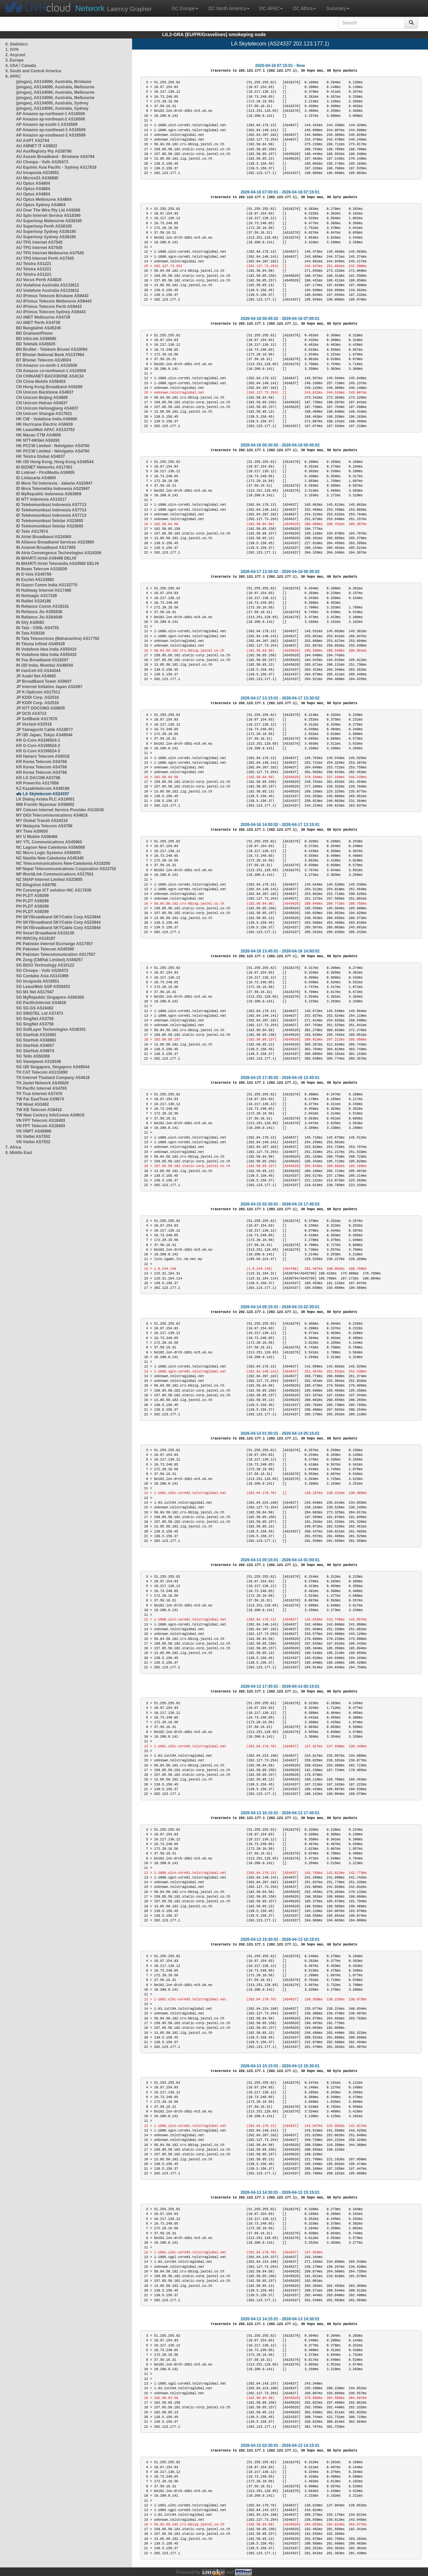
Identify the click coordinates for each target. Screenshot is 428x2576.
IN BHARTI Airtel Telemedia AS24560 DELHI (57, 563)
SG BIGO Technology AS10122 (45, 965)
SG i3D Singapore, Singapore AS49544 (53, 1067)
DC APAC (271, 8)
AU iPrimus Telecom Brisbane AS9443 (52, 296)
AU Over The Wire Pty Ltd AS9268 (48, 210)
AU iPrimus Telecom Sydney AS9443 (51, 312)
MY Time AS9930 (32, 831)
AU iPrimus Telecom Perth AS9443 (49, 306)
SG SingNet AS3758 (35, 1018)
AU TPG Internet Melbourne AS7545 (50, 253)
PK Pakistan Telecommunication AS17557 (55, 954)
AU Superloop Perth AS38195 (44, 226)
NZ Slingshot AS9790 (36, 885)
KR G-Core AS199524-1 (38, 740)
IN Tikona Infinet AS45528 (40, 644)
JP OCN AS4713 (31, 713)
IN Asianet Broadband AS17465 (46, 547)
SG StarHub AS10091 (36, 1034)
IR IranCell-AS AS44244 (38, 670)
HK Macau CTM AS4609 (38, 435)
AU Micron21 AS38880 (37, 178)
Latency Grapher (113, 8)
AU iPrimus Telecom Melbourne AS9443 (54, 301)
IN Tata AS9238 (30, 633)
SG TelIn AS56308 (33, 1056)
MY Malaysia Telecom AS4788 (44, 826)
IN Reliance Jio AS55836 (39, 611)
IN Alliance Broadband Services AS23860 (55, 542)
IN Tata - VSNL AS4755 (37, 628)
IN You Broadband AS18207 (42, 660)
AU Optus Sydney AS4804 (41, 204)
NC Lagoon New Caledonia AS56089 (50, 847)
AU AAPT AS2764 (32, 140)
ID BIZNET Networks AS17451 (44, 467)
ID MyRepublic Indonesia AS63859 (48, 494)
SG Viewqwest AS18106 (38, 1061)
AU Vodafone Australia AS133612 (47, 285)
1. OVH (11, 49)
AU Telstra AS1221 (33, 263)
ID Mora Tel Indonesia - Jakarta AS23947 (54, 483)
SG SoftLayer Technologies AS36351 (51, 1029)
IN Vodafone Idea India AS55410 (46, 649)
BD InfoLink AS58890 (36, 338)
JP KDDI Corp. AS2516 (37, 697)
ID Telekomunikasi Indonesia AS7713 (51, 504)
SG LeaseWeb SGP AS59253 (43, 986)
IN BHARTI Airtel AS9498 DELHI (46, 558)
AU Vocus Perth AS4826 (39, 279)
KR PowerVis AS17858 (37, 783)
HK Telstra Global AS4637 (40, 456)
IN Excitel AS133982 (35, 579)
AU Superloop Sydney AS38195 (46, 231)
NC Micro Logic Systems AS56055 (48, 852)
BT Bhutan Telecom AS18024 (43, 360)
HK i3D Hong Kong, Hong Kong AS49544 (55, 462)
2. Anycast (15, 55)
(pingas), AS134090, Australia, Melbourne (55, 87)
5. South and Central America (33, 71)
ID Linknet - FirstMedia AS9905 (45, 472)
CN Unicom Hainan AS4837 (42, 403)
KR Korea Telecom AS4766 (41, 761)
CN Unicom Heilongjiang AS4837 (47, 408)
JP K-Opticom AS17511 (38, 692)
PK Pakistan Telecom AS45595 (45, 949)
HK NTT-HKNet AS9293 (38, 440)
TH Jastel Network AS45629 (42, 1083)
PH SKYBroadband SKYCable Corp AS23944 (58, 917)
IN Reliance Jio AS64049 (39, 617)
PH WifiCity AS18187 (36, 938)
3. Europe (14, 60)
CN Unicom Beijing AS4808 (42, 397)
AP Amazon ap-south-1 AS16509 (47, 124)
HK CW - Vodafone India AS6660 (46, 419)
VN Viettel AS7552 (33, 1136)
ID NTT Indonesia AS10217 (41, 499)
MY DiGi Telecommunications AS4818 (52, 815)
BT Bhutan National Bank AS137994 (50, 354)
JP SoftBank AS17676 (36, 719)
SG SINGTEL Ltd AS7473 (39, 1013)
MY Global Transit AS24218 (42, 820)
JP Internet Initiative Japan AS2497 (49, 686)
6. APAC (13, 76)
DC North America (228, 8)
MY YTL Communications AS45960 (49, 842)
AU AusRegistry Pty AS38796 (44, 151)
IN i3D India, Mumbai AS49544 (44, 665)
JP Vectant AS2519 (34, 724)
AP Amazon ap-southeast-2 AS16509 (51, 135)
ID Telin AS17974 (32, 531)
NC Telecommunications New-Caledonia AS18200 (63, 863)
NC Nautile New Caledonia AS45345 (50, 858)
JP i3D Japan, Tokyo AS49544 (44, 735)
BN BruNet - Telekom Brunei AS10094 (51, 349)
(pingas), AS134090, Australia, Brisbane (53, 81)
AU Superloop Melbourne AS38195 (49, 221)
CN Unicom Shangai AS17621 (44, 413)
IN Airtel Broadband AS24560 (43, 536)
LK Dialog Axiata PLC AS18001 (45, 799)
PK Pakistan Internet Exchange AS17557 (54, 943)
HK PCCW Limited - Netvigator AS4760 (53, 445)
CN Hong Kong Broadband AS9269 (49, 387)
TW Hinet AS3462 (32, 1104)
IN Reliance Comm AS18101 (42, 606)
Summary (337, 8)
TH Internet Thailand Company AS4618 (53, 1077)
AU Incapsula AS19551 (37, 172)
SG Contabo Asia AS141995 (42, 976)
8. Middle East (18, 1152)
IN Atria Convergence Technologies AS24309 (58, 553)
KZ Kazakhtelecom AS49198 (43, 788)
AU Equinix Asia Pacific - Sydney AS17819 (56, 167)
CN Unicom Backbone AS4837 (45, 392)
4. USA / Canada (20, 65)
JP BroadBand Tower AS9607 (44, 681)
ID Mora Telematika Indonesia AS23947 (53, 488)
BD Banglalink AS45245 (38, 328)
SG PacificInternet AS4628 (41, 1002)
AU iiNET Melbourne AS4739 (43, 317)
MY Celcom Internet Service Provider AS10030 (60, 810)
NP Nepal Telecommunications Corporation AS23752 (66, 868)
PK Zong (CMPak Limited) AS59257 (49, 960)
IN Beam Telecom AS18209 (41, 569)
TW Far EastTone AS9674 (40, 1099)
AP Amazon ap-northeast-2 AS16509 (50, 119)
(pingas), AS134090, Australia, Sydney (52, 103)
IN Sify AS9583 (30, 622)
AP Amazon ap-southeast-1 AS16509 (51, 130)
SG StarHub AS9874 (35, 1051)
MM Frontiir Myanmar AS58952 (45, 804)
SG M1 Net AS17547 (35, 992)
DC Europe (185, 8)
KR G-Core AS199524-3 (38, 751)
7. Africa (13, 1147)
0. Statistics (16, 44)
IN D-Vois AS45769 (33, 574)
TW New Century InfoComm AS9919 (50, 1115)
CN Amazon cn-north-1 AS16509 (46, 365)
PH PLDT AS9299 (32, 895)
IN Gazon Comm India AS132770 (47, 585)
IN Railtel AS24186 (33, 601)
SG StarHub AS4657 (35, 1045)
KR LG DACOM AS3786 (38, 777)
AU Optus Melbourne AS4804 (44, 199)
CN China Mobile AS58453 (41, 381)
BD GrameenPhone (34, 333)
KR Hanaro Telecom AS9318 (42, 756)
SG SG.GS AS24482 (35, 1008)
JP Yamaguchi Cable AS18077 (44, 729)
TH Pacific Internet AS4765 (41, 1088)
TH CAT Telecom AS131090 (42, 1072)
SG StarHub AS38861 (36, 1040)
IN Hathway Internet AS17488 (43, 590)
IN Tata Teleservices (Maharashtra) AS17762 (57, 638)
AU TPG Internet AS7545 (39, 242)
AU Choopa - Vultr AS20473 (42, 162)
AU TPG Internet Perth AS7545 (45, 258)
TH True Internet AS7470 (39, 1093)
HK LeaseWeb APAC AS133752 (45, 429)
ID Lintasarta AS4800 (36, 478)
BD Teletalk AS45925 (35, 344)
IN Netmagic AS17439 (36, 595)
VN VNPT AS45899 (33, 1131)
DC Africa (304, 8)
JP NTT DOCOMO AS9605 (40, 708)
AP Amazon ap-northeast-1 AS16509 (50, 113)
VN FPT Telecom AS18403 (40, 1120)
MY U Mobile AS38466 (37, 836)
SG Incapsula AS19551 (37, 981)
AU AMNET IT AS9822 (36, 146)
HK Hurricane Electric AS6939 (44, 424)
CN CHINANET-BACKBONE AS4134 (50, 376)
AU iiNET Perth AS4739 (38, 322)
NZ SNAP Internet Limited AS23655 (49, 879)
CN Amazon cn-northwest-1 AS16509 (51, 370)
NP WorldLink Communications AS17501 (55, 874)
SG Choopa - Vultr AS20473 (42, 970)
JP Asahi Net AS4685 (36, 676)
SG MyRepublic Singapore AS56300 (50, 997)
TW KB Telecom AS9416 (39, 1109)
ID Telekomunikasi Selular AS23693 (49, 520)
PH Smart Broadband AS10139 (45, 933)
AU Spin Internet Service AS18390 (48, 215)
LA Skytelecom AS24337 (46, 794)
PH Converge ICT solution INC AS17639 (53, 890)
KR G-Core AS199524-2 (38, 745)
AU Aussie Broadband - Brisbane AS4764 (55, 156)
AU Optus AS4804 (33, 183)
